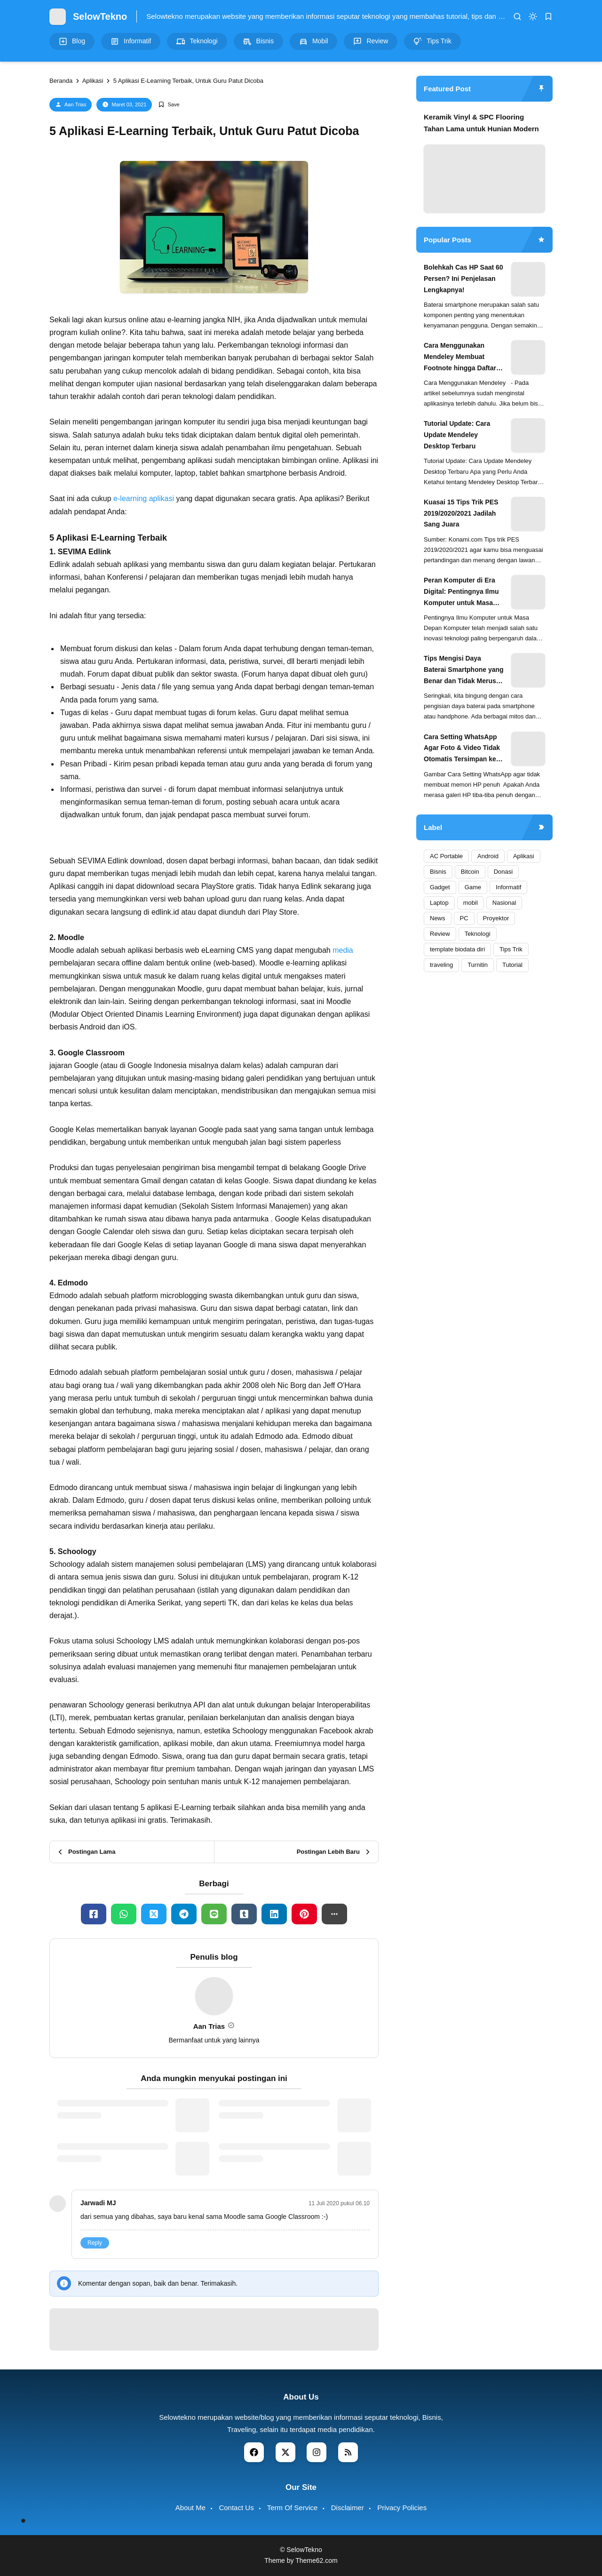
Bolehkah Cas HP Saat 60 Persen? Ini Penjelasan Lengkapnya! (463, 278)
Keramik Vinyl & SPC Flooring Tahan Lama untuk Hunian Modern (481, 123)
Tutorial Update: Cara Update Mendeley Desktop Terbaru (457, 435)
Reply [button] (94, 2243)
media (343, 950)
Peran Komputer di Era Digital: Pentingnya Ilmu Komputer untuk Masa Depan (461, 592)
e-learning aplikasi (143, 498)
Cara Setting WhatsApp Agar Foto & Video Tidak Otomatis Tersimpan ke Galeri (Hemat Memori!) (462, 749)
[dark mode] (533, 16)
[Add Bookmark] (169, 105)
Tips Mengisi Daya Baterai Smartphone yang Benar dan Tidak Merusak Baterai (464, 670)
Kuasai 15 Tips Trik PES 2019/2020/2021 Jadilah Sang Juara (461, 513)
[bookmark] (548, 16)
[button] (334, 1914)
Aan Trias (75, 104)
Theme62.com (316, 2560)
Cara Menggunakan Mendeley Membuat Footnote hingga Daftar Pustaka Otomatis (460, 358)
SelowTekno (100, 16)
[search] (517, 16)
